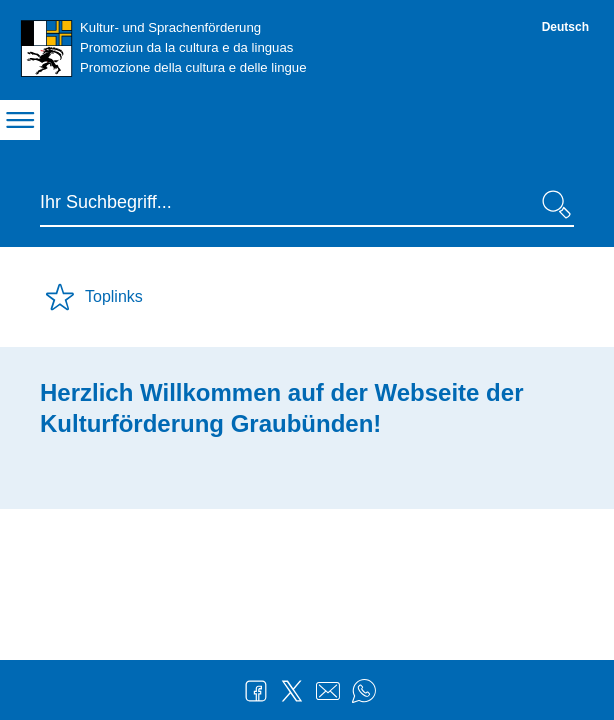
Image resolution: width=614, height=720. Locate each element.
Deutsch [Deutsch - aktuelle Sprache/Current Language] (565, 27)
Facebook (256, 691)
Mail (328, 691)
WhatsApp (364, 691)
